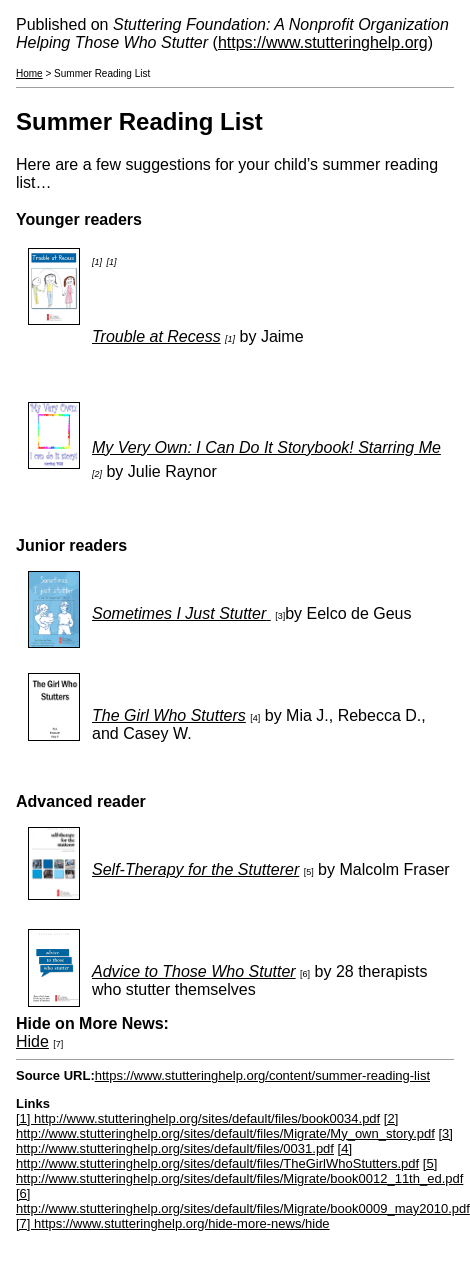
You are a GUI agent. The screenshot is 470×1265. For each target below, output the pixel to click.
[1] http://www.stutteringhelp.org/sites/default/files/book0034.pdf (198, 1118)
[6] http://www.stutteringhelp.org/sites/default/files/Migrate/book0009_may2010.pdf (243, 1201)
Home (29, 73)
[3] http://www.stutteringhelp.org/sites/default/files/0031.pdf (234, 1141)
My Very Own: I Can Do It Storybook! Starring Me (266, 447)
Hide (32, 1041)
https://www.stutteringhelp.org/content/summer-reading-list (262, 1075)
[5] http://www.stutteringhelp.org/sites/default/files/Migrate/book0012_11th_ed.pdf (239, 1171)
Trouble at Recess (156, 336)
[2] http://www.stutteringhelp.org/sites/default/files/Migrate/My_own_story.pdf (225, 1126)
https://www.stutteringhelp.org (323, 42)
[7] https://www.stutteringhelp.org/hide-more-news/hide (173, 1223)
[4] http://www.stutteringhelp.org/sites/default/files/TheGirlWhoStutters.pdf (217, 1156)
